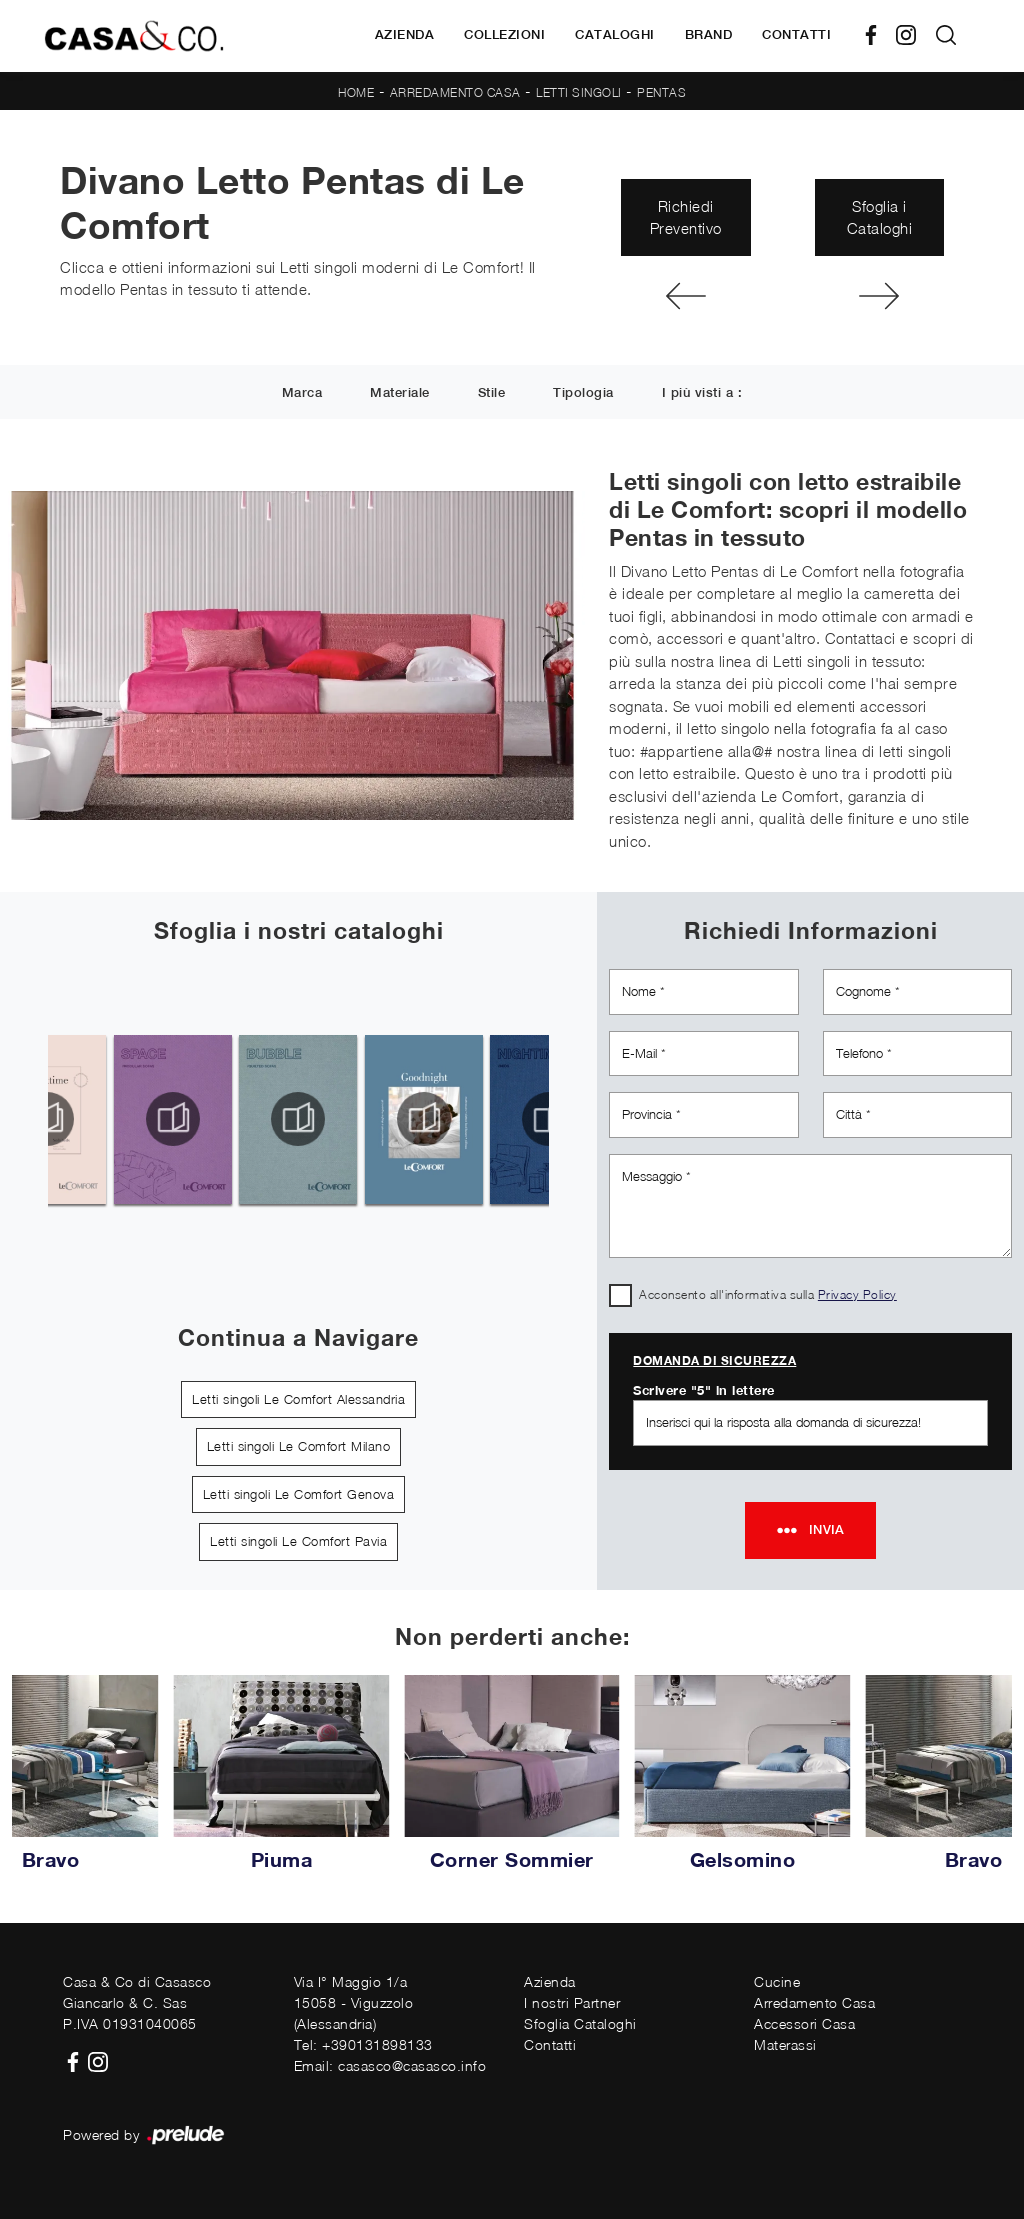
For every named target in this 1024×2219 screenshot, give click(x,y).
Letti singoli (579, 92)
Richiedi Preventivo (686, 217)
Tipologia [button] (583, 393)
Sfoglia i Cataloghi (880, 217)
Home (356, 92)
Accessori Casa (804, 2023)
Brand (709, 34)
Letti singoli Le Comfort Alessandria (298, 1399)
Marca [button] (302, 393)
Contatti (796, 34)
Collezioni (504, 34)
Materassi (785, 2044)
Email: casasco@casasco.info (390, 2065)
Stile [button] (492, 393)
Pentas (661, 92)
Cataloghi (615, 34)
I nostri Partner (572, 2002)
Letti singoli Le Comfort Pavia (298, 1541)
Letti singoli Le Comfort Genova (299, 1494)
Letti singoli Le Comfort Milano (299, 1446)
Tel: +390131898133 (363, 2044)
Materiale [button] (400, 393)
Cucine (777, 1981)
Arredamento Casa (455, 92)
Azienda (405, 34)
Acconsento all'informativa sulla (768, 1294)
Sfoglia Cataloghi (580, 2023)
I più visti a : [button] (702, 393)
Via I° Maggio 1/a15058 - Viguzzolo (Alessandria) (354, 2002)
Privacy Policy (857, 1294)
